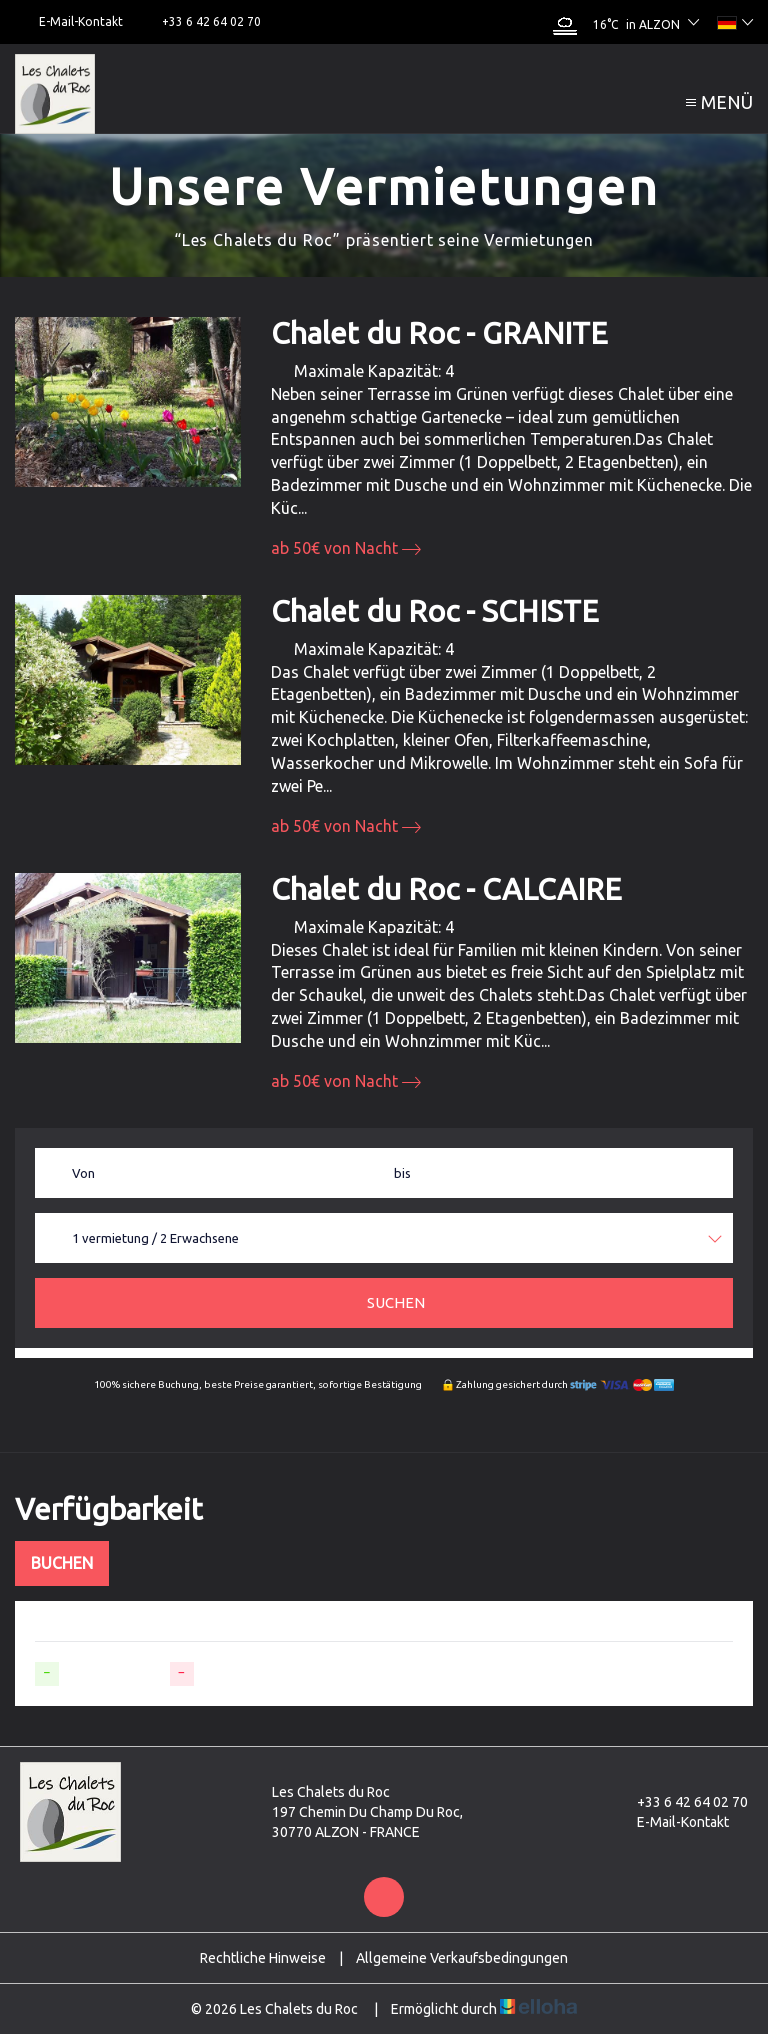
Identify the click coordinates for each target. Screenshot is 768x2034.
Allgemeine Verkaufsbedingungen (462, 1958)
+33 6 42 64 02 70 (681, 1802)
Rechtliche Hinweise (263, 1958)
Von (83, 1173)
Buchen (62, 1563)
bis (402, 1173)
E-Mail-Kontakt (671, 1822)
